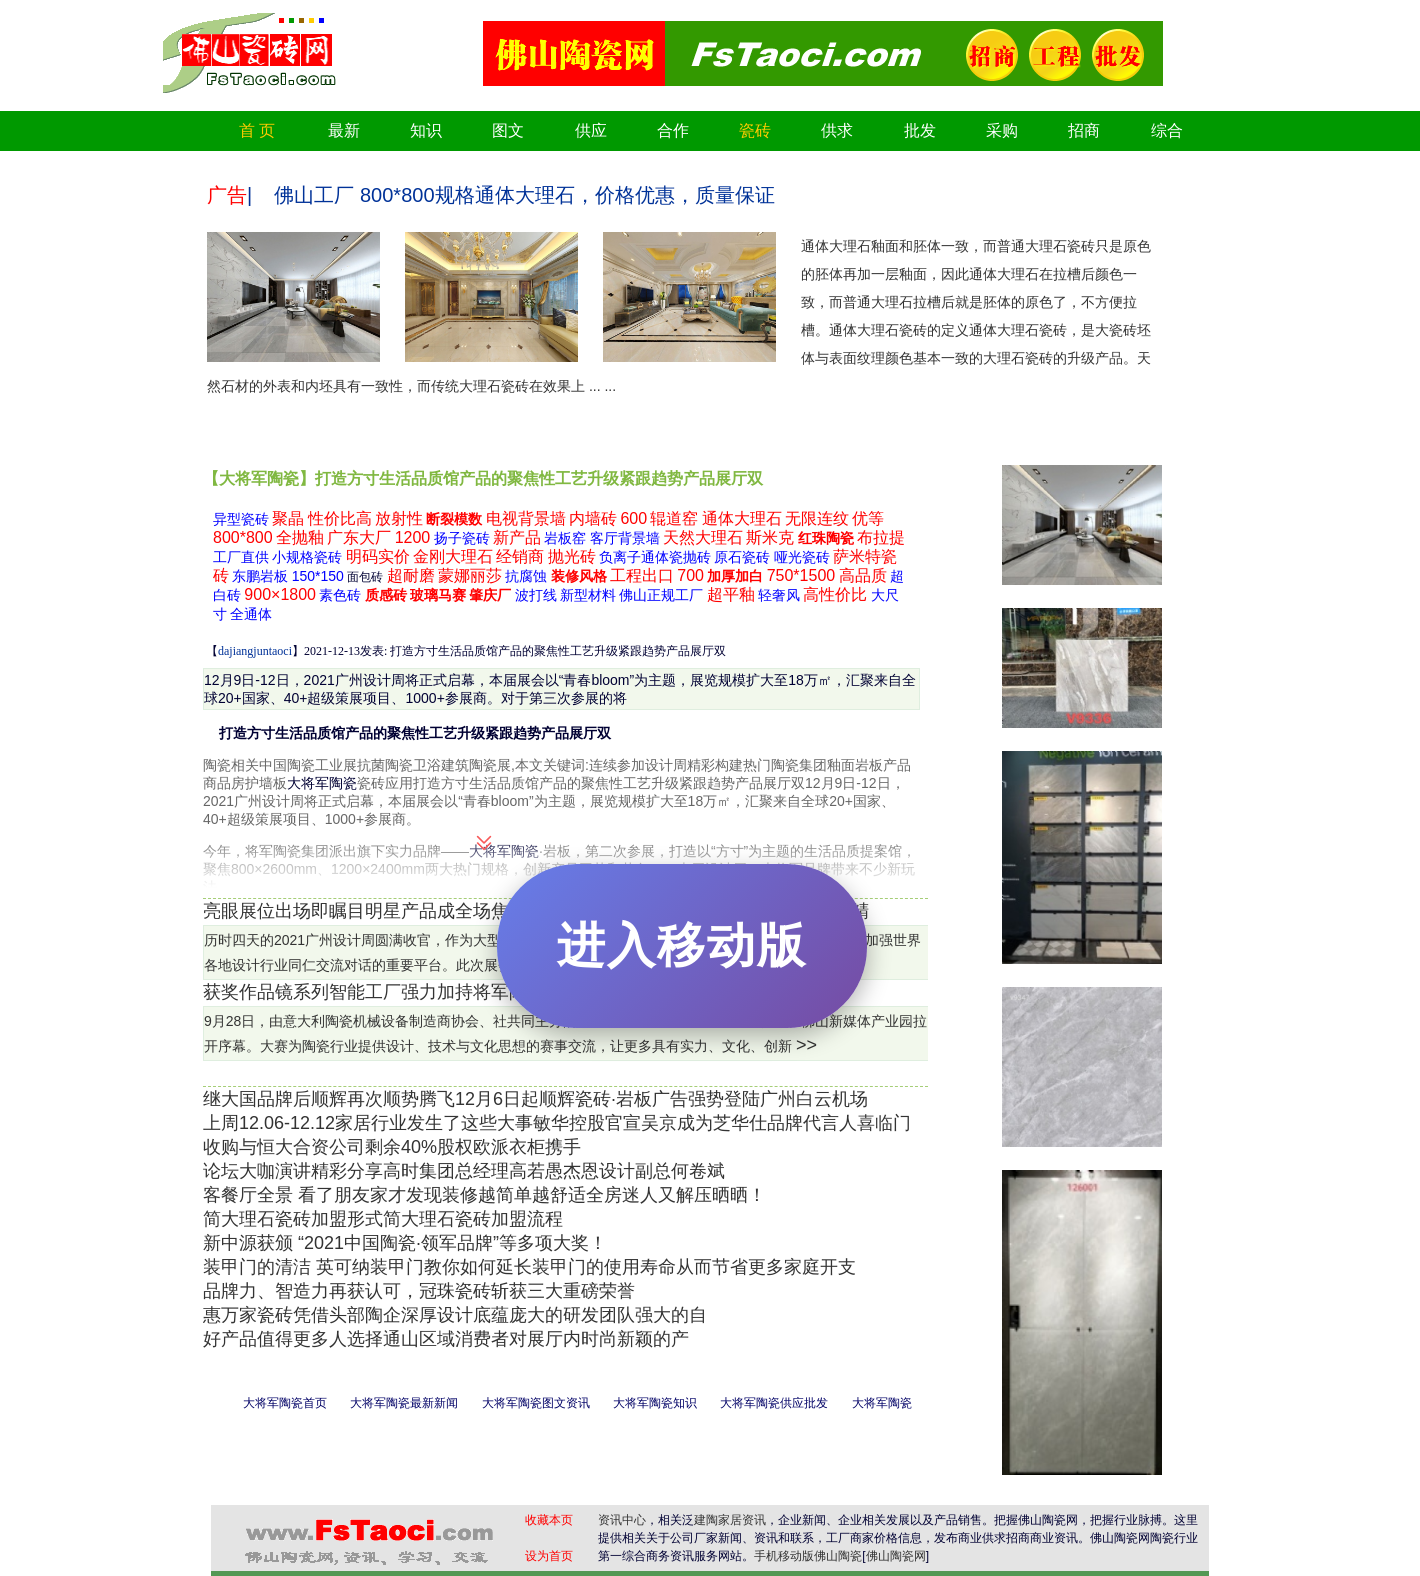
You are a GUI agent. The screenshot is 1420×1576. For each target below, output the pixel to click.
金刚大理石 (453, 556)
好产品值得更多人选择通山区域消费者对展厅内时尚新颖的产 (446, 1339)
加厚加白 (735, 576)
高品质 (863, 575)
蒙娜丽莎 (470, 575)
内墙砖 (593, 518)
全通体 (251, 614)
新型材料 (588, 595)
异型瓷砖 (241, 519)
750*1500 (801, 575)
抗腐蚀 (526, 576)
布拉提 (881, 537)
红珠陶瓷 (826, 538)
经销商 (520, 556)
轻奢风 (779, 595)
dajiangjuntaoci (255, 651)
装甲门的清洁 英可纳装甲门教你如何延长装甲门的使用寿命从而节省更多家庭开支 (529, 1267)
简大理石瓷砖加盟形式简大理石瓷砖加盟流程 (383, 1219)
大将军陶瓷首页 (285, 1403)
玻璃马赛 (438, 595)
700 (690, 575)
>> (806, 1045)
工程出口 (642, 575)
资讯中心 (622, 1520)
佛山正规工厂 (661, 595)
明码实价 (378, 556)
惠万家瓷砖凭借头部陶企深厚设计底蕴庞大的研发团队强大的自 (455, 1315)
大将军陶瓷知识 (655, 1403)
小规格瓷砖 (307, 557)
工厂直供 (241, 557)
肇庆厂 (490, 595)
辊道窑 (674, 518)
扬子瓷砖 (462, 538)
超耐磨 (411, 575)
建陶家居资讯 (730, 1520)
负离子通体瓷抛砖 (655, 557)
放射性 (399, 518)
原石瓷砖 (742, 557)
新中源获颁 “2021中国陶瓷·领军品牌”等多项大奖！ (405, 1243)
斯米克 (770, 537)
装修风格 (579, 576)
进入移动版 (682, 945)
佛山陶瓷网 (896, 1556)
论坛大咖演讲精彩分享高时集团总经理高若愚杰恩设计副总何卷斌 (464, 1171)
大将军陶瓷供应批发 (774, 1403)
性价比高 (340, 518)
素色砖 (340, 595)
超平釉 (731, 594)
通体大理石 (742, 518)
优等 (868, 518)
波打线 (536, 595)
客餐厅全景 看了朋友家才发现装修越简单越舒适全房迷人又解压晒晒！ (484, 1195)
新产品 (517, 537)
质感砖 (386, 595)
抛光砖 (572, 556)
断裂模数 (454, 519)
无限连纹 (817, 518)
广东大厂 (359, 537)
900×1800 (280, 594)
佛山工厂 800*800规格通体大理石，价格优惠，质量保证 (524, 195)
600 (633, 518)
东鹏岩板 (260, 576)
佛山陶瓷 (838, 1556)
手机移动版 (784, 1556)
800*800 (243, 537)
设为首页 (549, 1556)
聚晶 (288, 518)
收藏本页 (549, 1520)
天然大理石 (703, 537)
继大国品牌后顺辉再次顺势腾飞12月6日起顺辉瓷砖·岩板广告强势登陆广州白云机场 (535, 1099)
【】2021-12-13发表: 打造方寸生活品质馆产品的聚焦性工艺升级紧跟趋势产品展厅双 (464, 651)
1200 (413, 537)
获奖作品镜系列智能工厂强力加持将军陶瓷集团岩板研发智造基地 (464, 992)
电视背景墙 (526, 518)
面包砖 (365, 577)
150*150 (318, 576)
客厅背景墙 (625, 538)
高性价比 (835, 594)
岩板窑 (565, 538)
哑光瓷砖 (802, 557)
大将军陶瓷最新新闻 (404, 1403)
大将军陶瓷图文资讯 (536, 1403)
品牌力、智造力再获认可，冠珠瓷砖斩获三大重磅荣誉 (419, 1291)
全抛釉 (300, 537)
